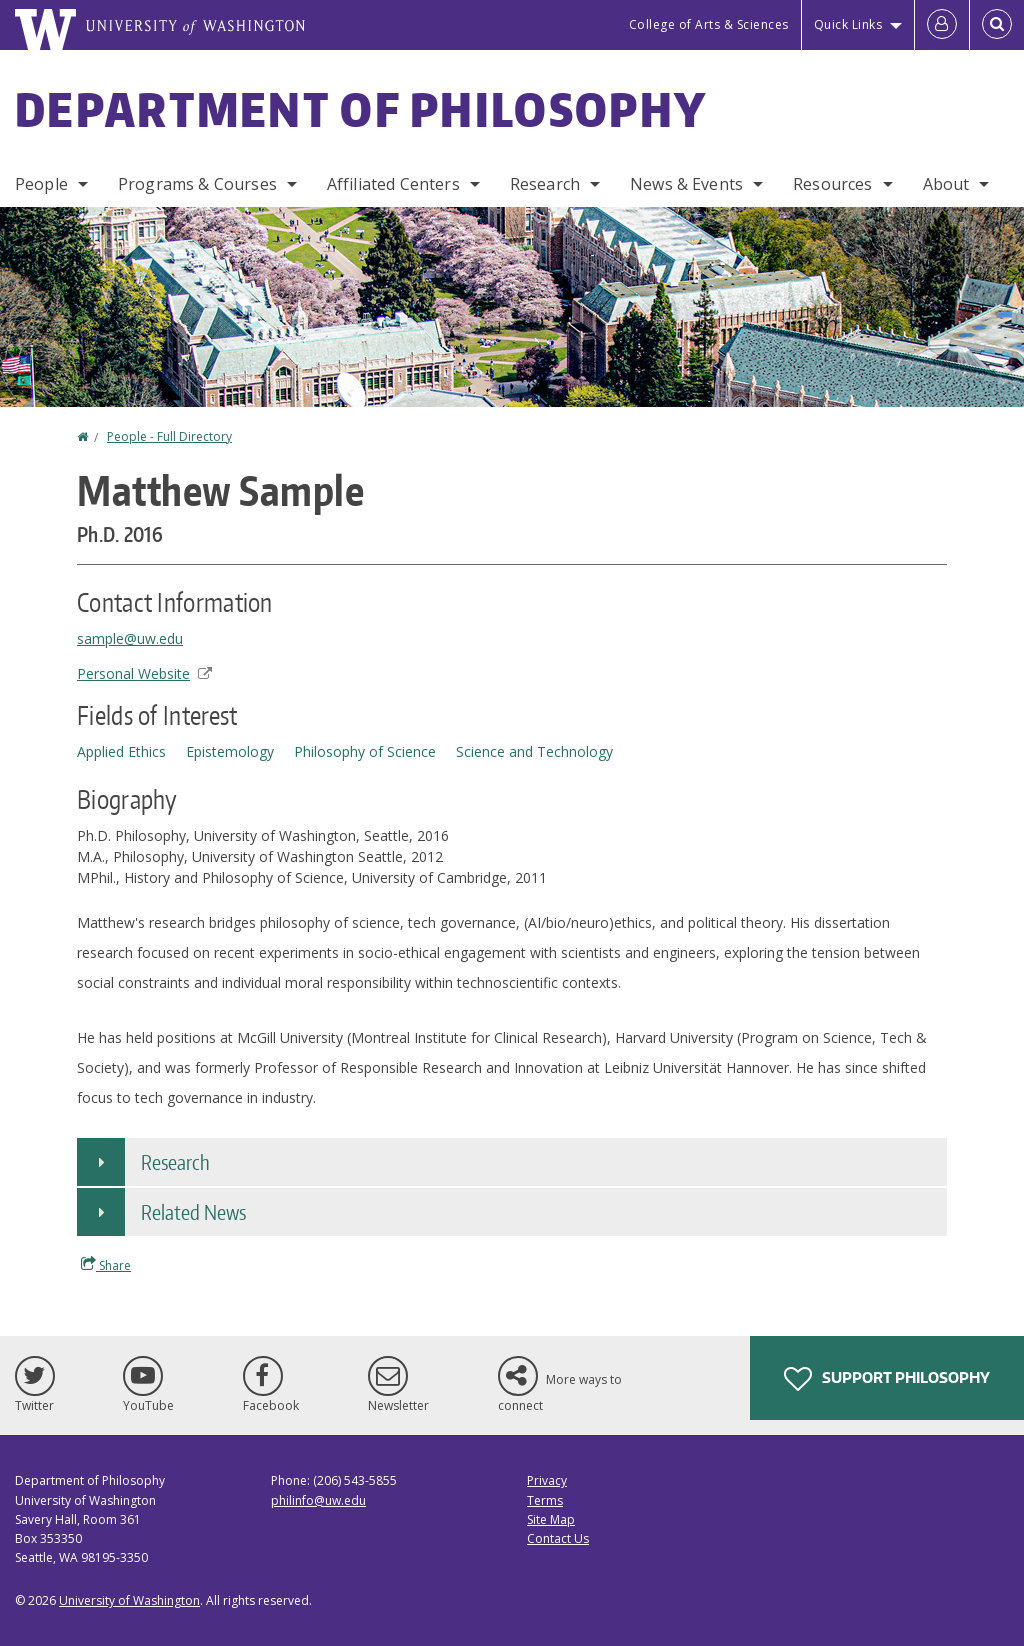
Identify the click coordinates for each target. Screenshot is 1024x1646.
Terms (545, 1500)
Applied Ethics (121, 751)
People (41, 184)
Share (106, 1265)
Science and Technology (534, 751)
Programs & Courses (197, 184)
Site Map (551, 1519)
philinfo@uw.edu (318, 1500)
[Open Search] (997, 25)
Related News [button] (193, 1212)
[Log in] (942, 25)
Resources (832, 184)
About (946, 184)
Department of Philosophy (361, 109)
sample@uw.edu (130, 638)
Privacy (547, 1480)
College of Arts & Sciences (709, 24)
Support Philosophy (887, 1379)
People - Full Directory (169, 436)
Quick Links (848, 24)
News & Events (686, 184)
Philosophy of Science (365, 751)
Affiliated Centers (393, 184)
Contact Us (558, 1538)
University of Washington (129, 1600)
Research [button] (175, 1162)
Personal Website (144, 673)
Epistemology (230, 751)
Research (545, 184)
